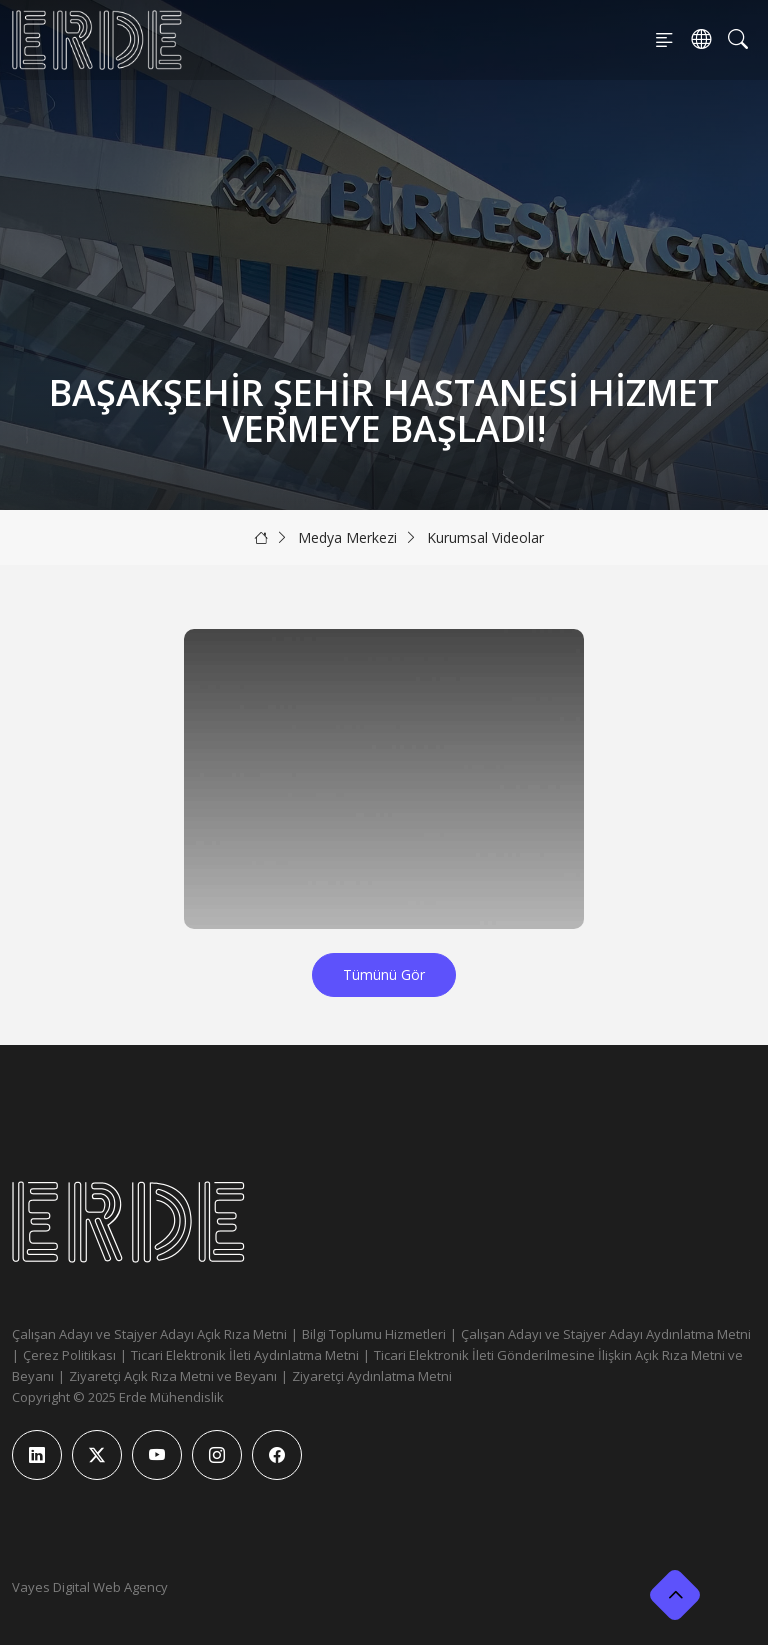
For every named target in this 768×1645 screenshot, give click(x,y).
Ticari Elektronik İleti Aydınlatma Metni (245, 1355)
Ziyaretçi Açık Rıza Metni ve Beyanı (173, 1376)
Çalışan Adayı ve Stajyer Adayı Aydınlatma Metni (606, 1334)
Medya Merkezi (347, 537)
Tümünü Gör (384, 974)
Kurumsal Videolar (485, 537)
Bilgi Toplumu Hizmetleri (374, 1334)
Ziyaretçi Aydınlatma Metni (372, 1376)
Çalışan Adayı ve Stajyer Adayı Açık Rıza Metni (149, 1334)
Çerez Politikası (69, 1355)
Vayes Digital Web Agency (90, 1587)
